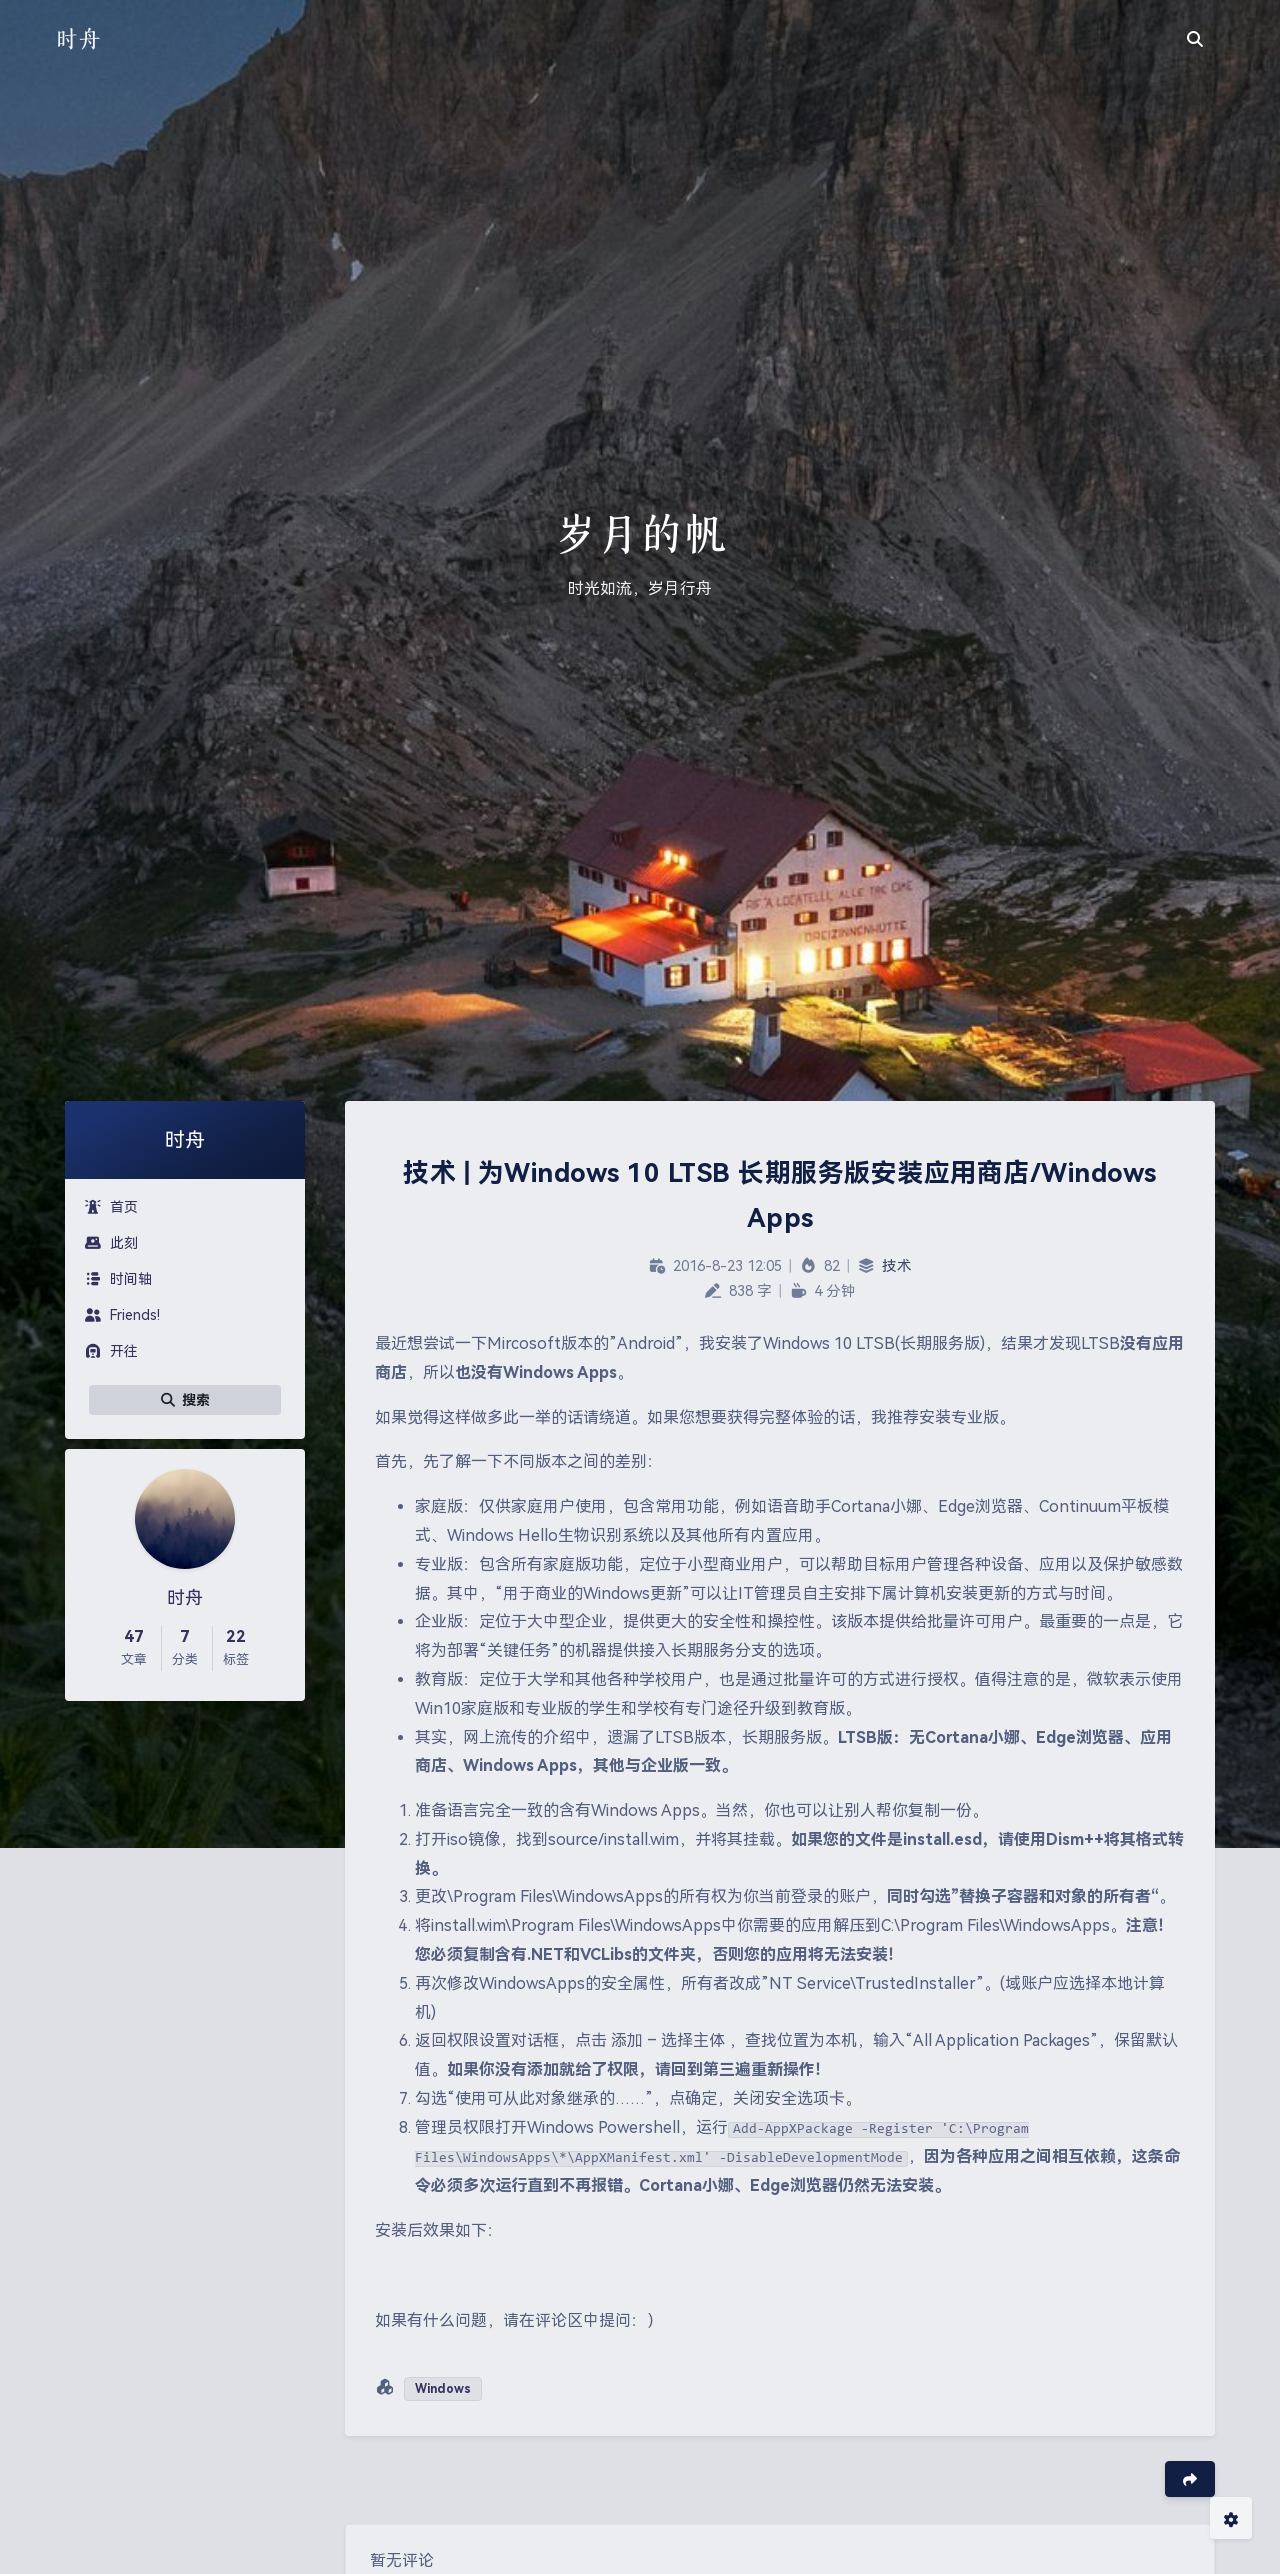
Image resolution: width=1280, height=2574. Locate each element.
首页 (111, 1207)
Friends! (122, 1315)
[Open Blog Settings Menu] (1231, 2518)
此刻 (111, 1243)
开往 (111, 1351)
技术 (897, 1266)
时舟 (78, 38)
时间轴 (118, 1279)
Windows (443, 2389)
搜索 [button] (185, 1400)
